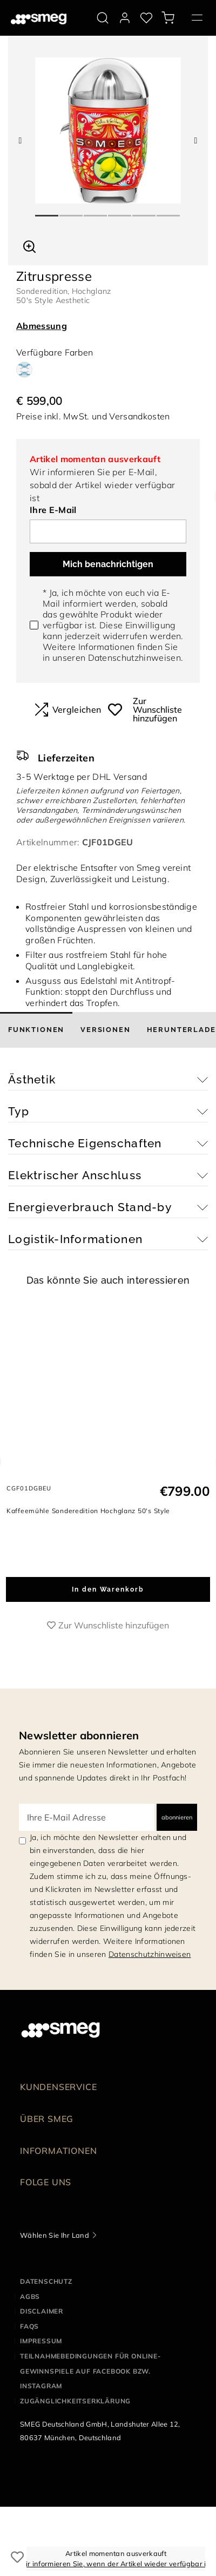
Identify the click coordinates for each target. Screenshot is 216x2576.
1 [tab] (47, 211)
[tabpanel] (108, 130)
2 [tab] (71, 211)
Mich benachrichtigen (108, 564)
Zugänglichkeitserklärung (75, 2401)
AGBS (30, 2296)
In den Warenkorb (108, 1589)
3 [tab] (95, 211)
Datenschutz (46, 2281)
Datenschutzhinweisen (134, 657)
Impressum (41, 2341)
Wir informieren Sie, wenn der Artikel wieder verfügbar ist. (116, 2563)
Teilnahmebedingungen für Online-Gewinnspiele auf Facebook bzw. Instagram (90, 2371)
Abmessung (41, 325)
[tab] (36, 1030)
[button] (29, 245)
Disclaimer (41, 2311)
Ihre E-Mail (53, 509)
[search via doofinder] (103, 18)
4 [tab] (120, 211)
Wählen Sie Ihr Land (54, 2235)
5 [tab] (144, 211)
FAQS (29, 2326)
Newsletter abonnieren (79, 1735)
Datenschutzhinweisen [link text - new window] (150, 1954)
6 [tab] (168, 211)
